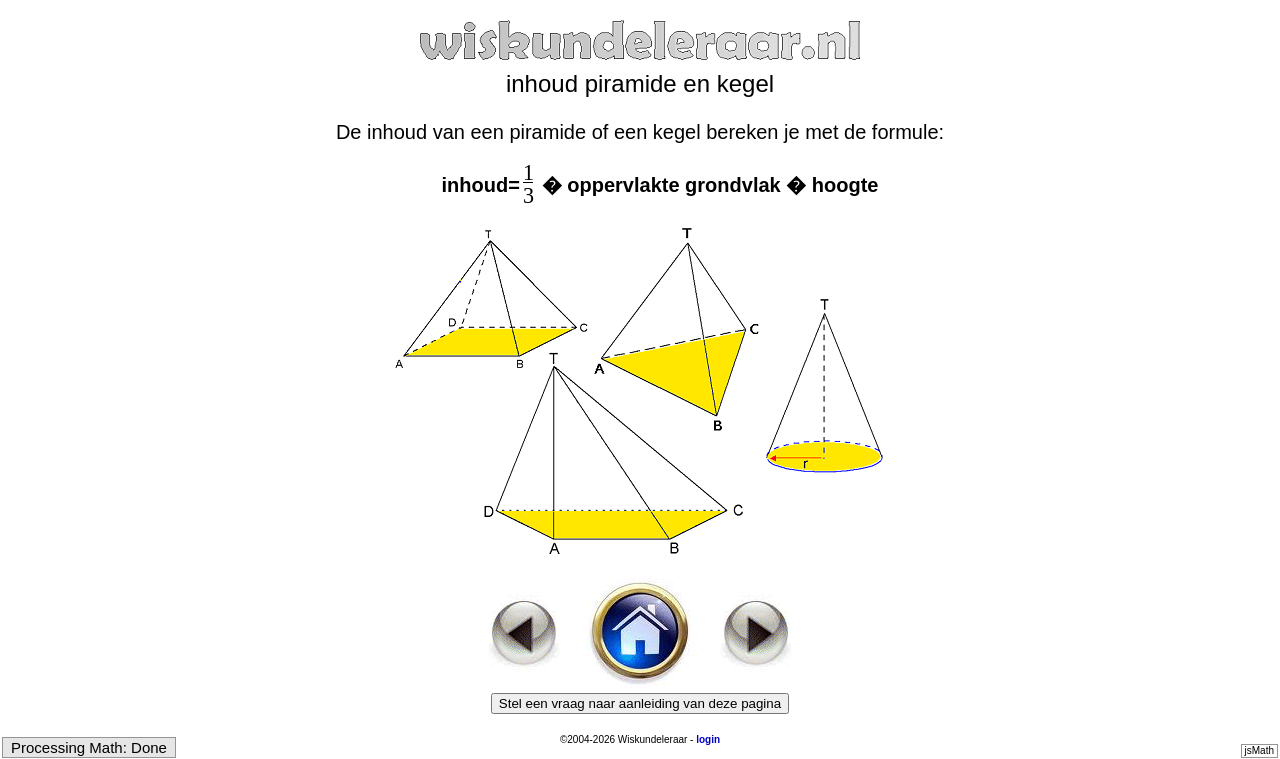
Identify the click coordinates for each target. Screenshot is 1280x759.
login (708, 739)
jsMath (1259, 750)
